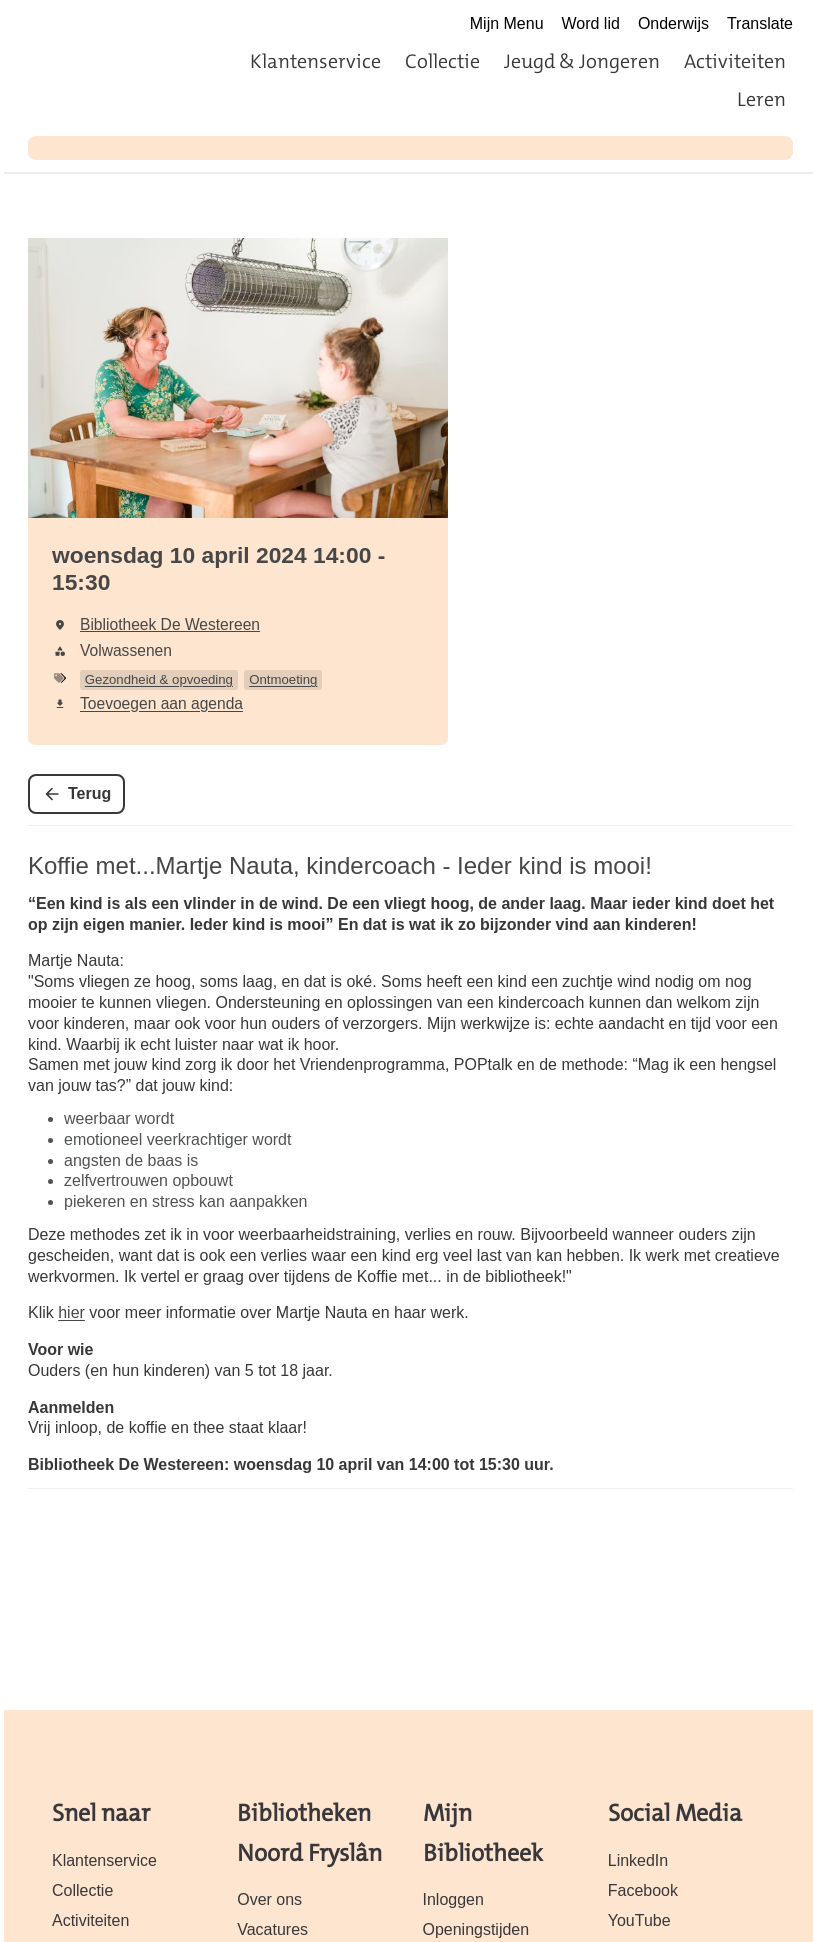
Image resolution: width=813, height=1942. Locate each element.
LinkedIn (638, 1860)
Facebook (643, 1890)
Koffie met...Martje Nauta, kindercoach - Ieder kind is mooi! (340, 865)
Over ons (269, 1899)
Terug (89, 793)
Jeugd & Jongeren (582, 61)
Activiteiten (735, 61)
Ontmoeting (283, 679)
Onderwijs (673, 23)
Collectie (442, 61)
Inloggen (453, 1899)
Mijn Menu (507, 23)
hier (71, 1312)
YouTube (639, 1920)
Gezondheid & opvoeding (159, 679)
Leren (761, 99)
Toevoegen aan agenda (161, 703)
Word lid (591, 23)
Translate (760, 23)
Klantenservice (315, 61)
